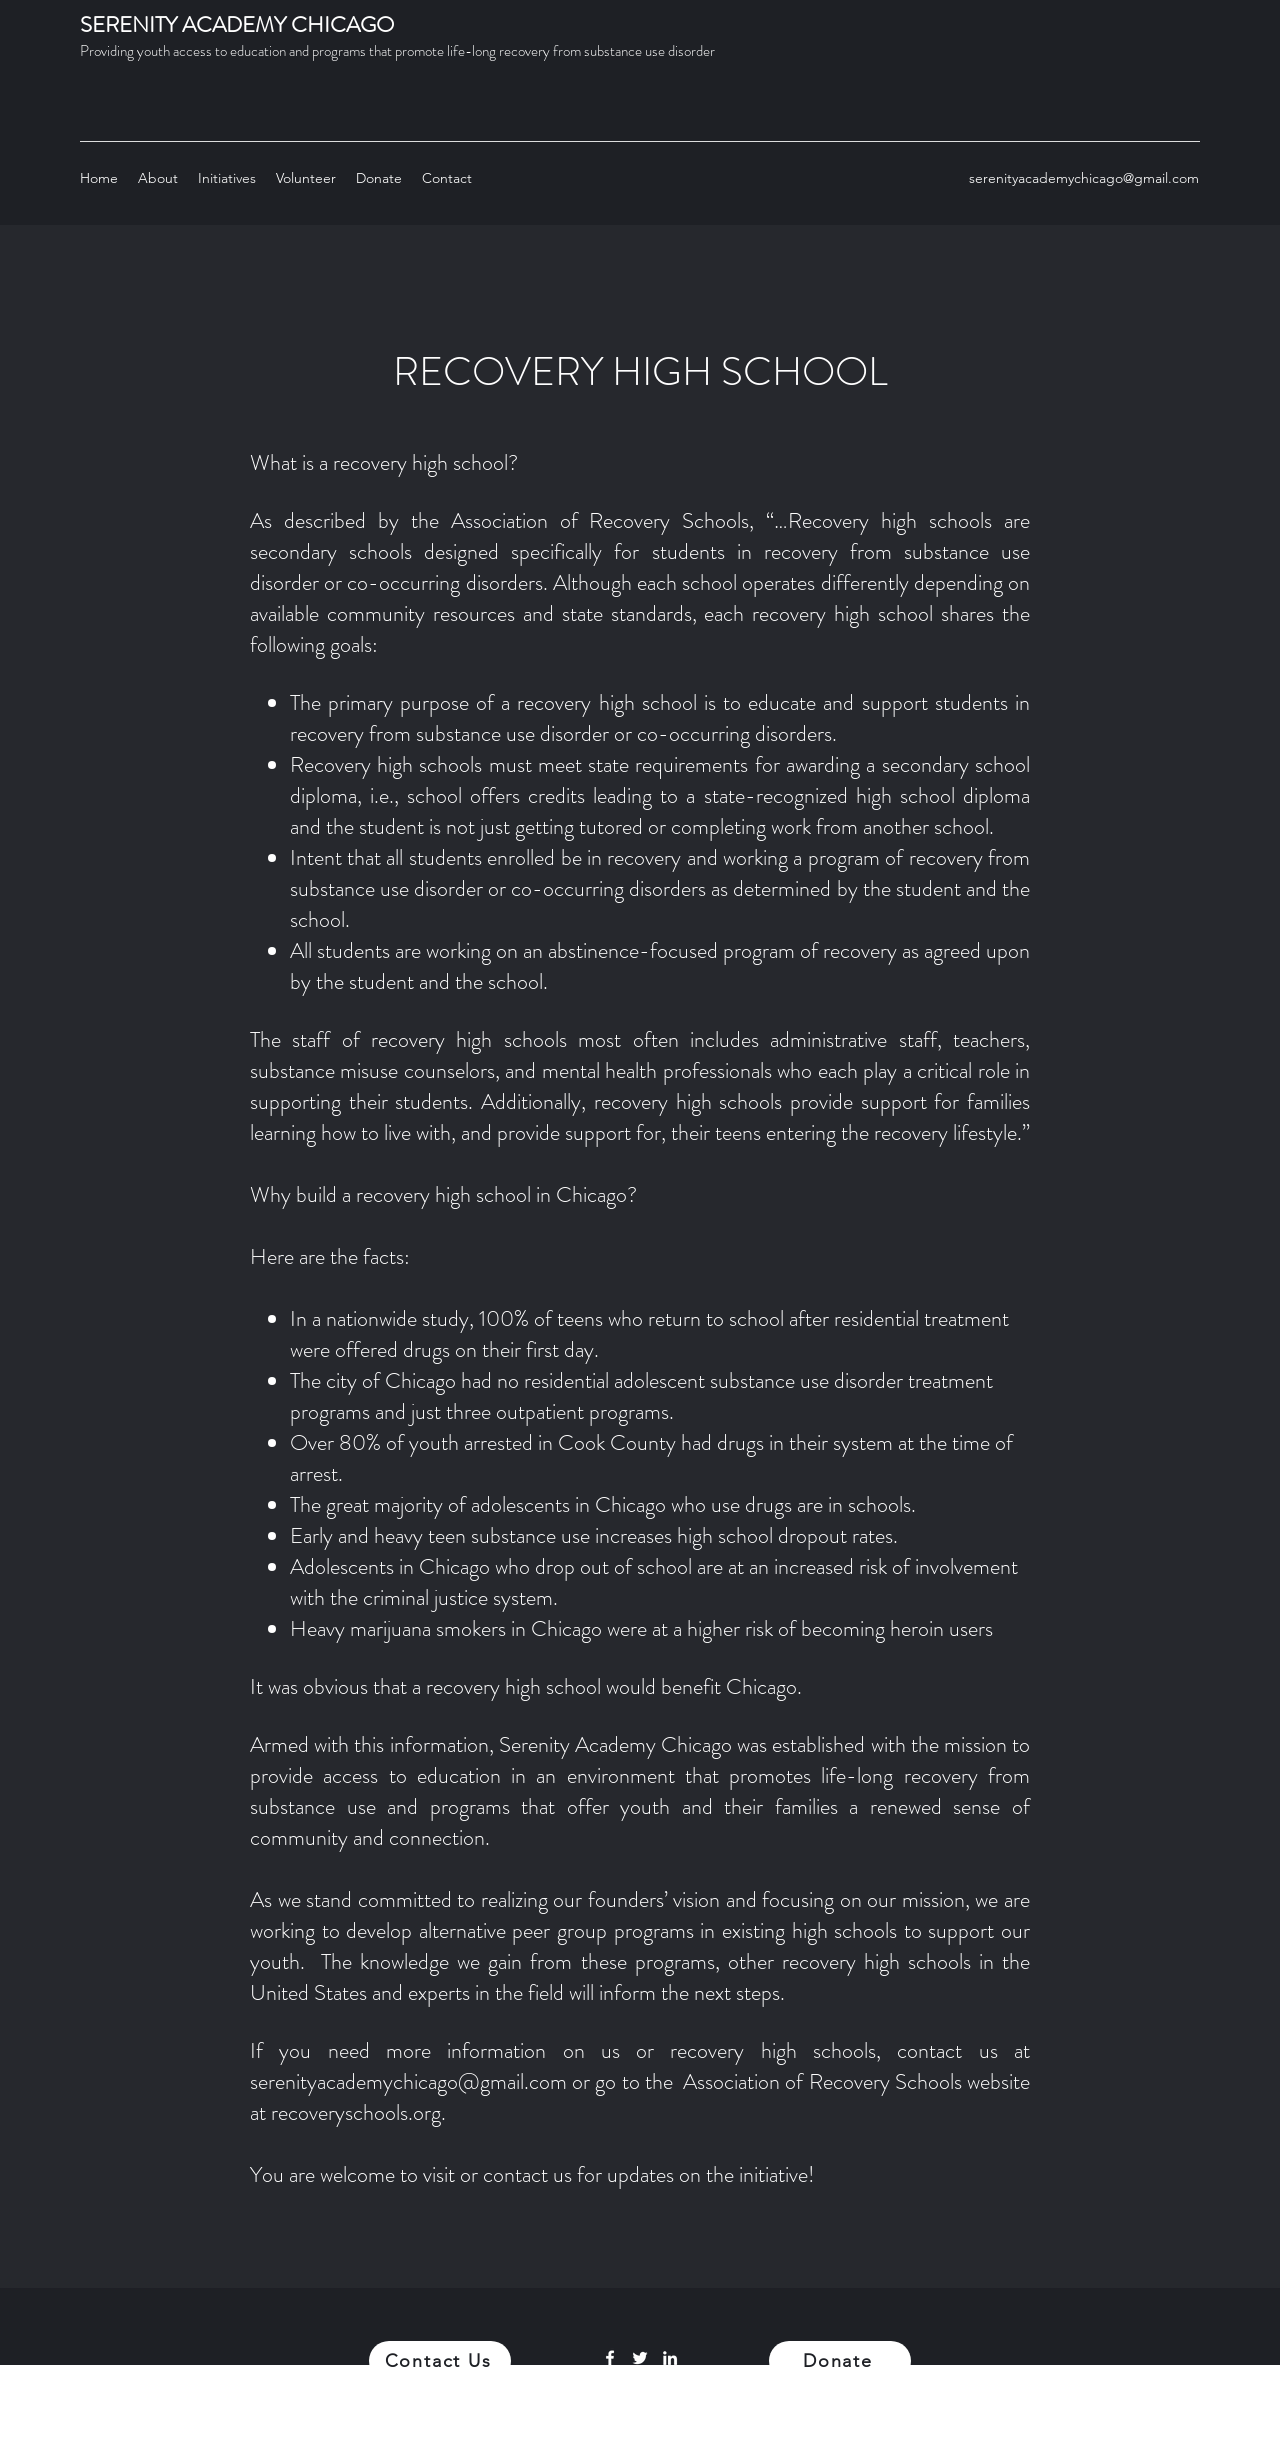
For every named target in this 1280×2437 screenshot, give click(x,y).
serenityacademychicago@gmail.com (1084, 178)
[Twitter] (640, 2358)
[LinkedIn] (670, 2358)
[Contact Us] (440, 2361)
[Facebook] (610, 2358)
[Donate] (840, 2361)
